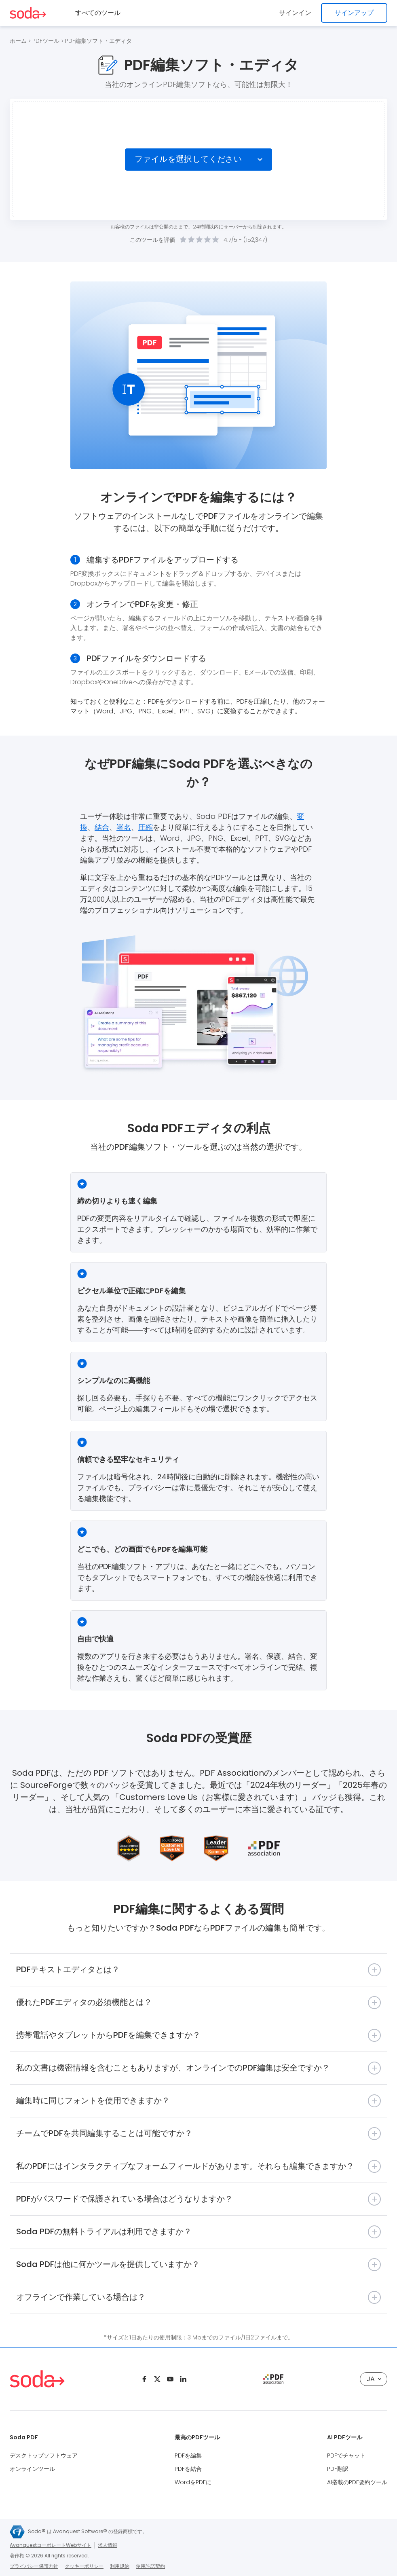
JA (374, 2379)
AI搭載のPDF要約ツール (357, 2482)
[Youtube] (170, 2379)
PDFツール (45, 41)
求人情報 (107, 2545)
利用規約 (119, 2566)
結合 (102, 827)
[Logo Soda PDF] (28, 13)
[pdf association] (273, 2379)
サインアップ (354, 12)
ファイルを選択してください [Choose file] (188, 159)
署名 (123, 827)
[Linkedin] (183, 2379)
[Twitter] (157, 2379)
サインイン (295, 12)
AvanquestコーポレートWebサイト (50, 2545)
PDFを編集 (188, 2455)
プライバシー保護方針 (34, 2566)
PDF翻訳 (337, 2469)
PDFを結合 (188, 2469)
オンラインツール (32, 2469)
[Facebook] (144, 2379)
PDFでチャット (346, 2455)
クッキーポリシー (84, 2566)
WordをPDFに (193, 2482)
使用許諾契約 (150, 2566)
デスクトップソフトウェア (44, 2455)
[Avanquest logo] (17, 2531)
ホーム (18, 41)
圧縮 (145, 827)
